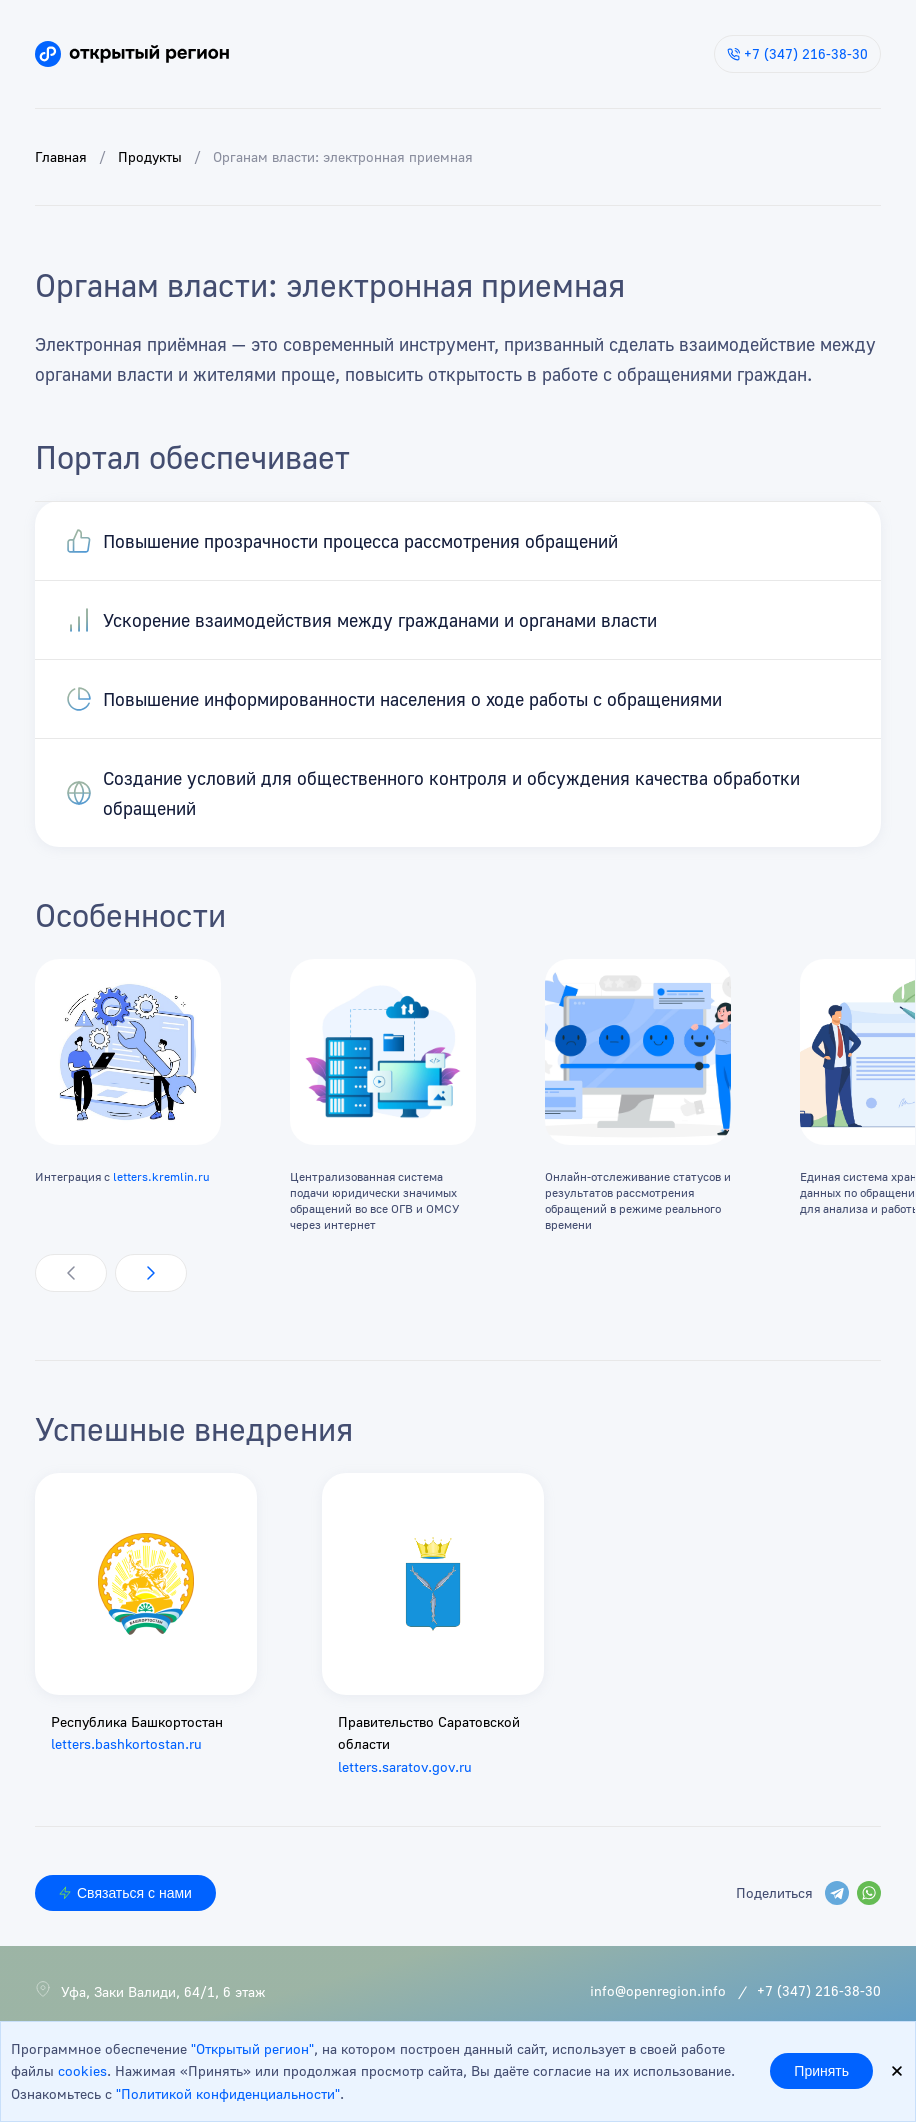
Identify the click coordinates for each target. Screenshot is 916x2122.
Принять (821, 2071)
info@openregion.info (658, 1990)
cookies (82, 2070)
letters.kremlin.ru (161, 1176)
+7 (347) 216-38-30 (797, 53)
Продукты (150, 156)
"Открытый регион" (252, 2048)
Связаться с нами (125, 1893)
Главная (61, 156)
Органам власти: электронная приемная (343, 156)
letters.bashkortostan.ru (126, 1743)
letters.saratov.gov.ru (405, 1766)
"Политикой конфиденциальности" (228, 2093)
